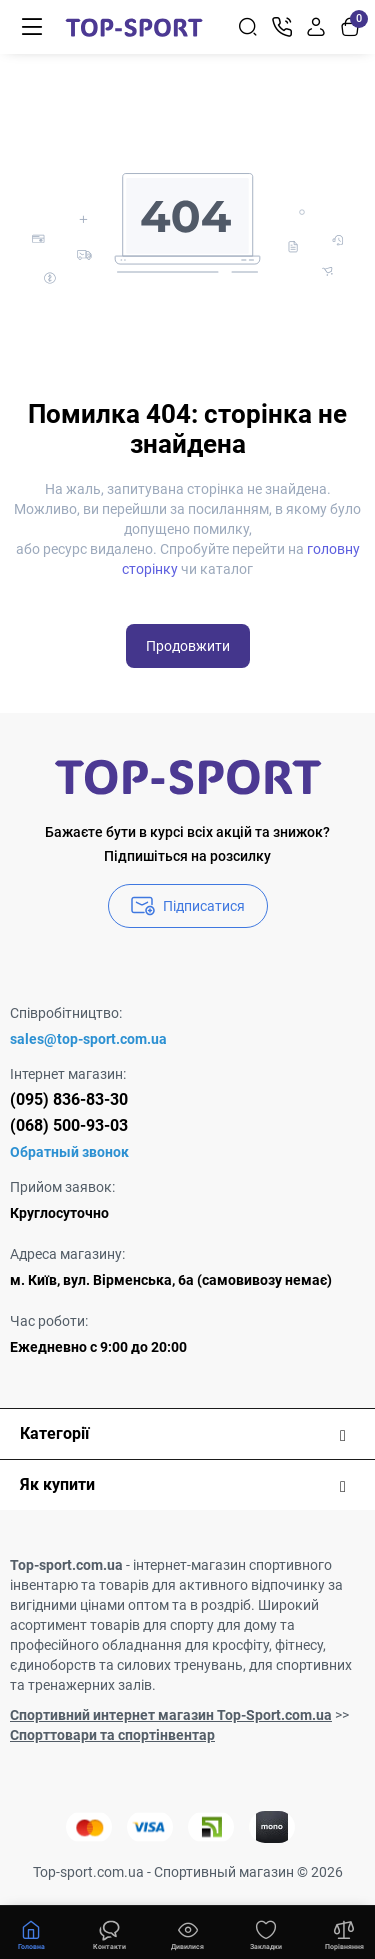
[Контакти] (282, 27)
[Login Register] (316, 27)
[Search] (248, 27)
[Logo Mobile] (134, 27)
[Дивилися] (109, 1933)
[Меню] (32, 27)
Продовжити (188, 646)
